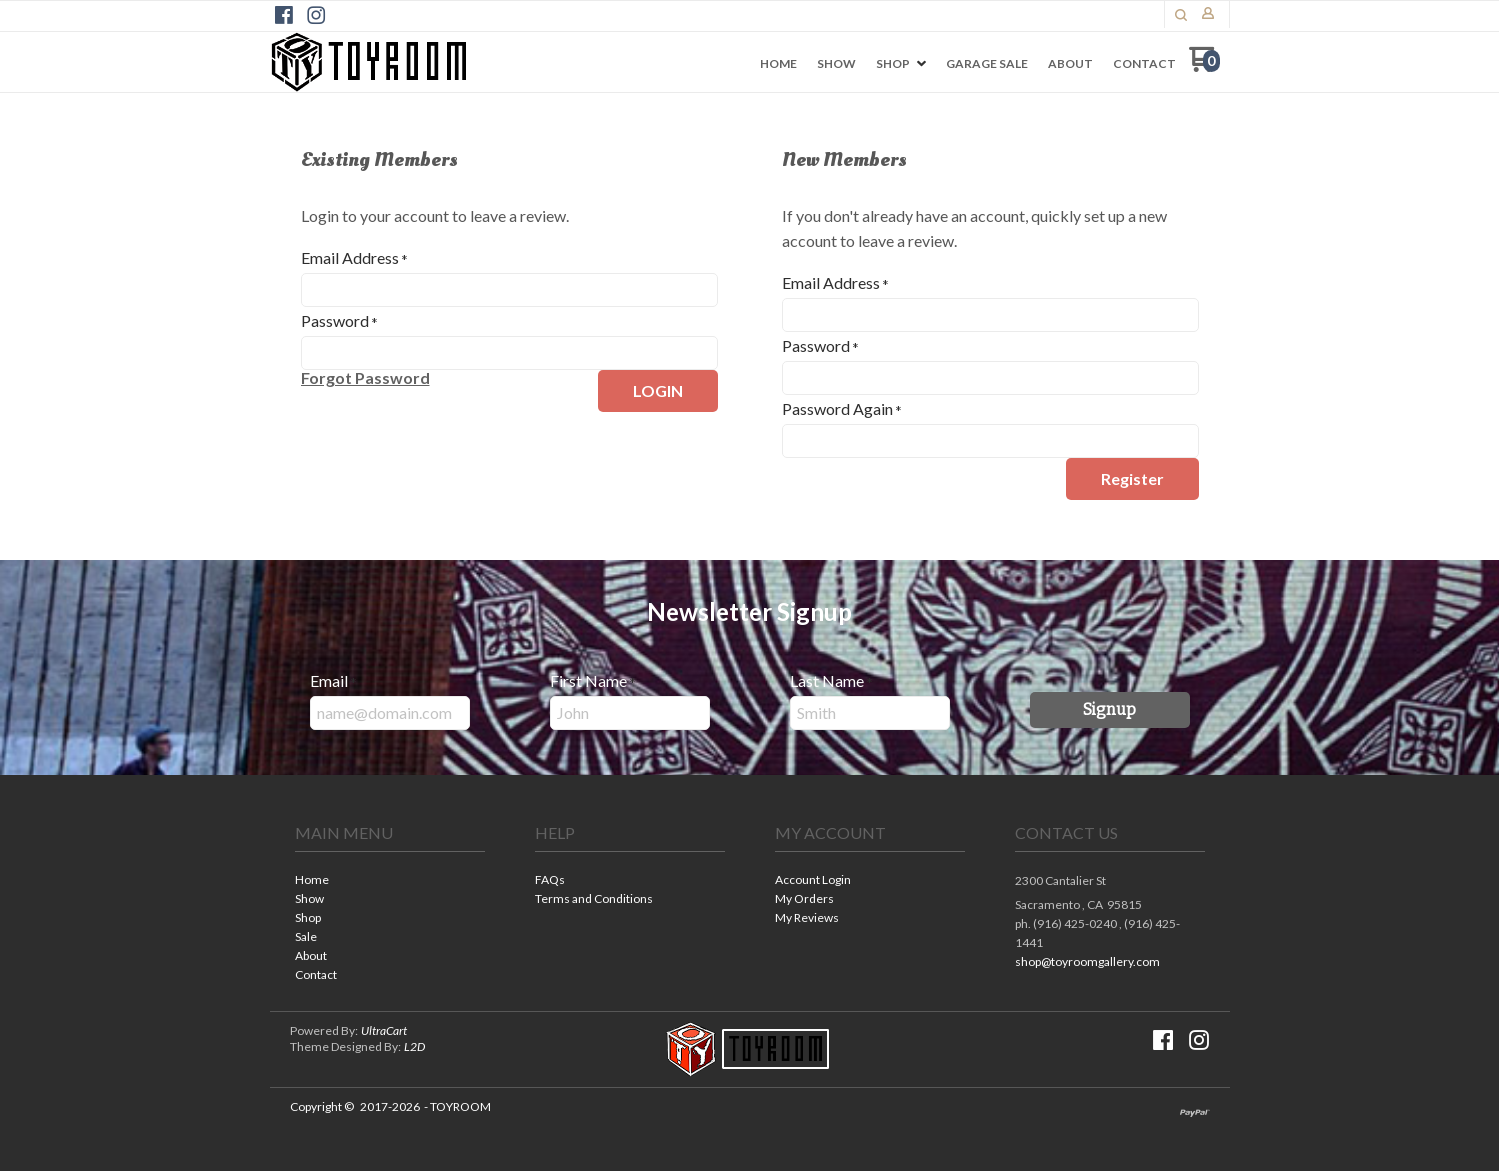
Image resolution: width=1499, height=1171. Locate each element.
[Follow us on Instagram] (316, 15)
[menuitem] (778, 64)
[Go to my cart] (1204, 66)
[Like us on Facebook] (284, 15)
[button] (1181, 15)
